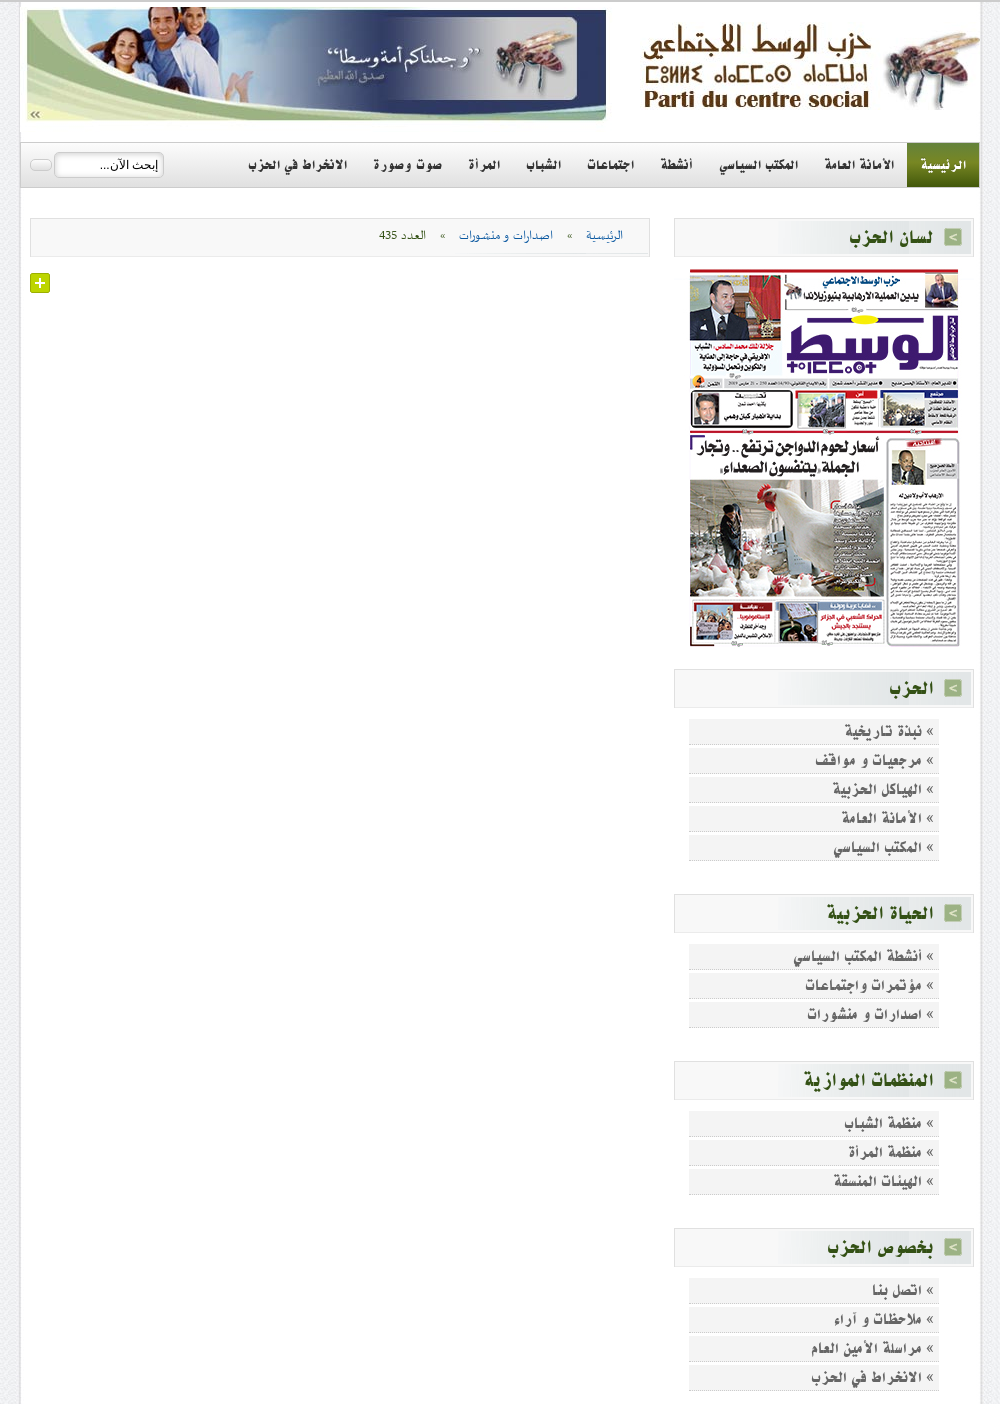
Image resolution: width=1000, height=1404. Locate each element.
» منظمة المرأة (891, 1152)
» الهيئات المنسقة (883, 1181)
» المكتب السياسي (883, 847)
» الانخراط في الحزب (872, 1377)
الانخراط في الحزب (297, 165)
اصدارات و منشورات (506, 236)
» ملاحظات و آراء (884, 1319)
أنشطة (676, 165)
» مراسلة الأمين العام (872, 1348)
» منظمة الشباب (889, 1123)
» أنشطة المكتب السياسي (863, 956)
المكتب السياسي (758, 165)
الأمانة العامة (859, 165)
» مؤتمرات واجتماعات (869, 985)
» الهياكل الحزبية (883, 789)
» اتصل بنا (903, 1290)
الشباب (543, 165)
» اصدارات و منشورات (870, 1014)
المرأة (484, 165)
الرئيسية (943, 165)
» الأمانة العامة (887, 818)
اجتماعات (610, 165)
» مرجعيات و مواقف (874, 760)
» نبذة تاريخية (889, 731)
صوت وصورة (407, 165)
